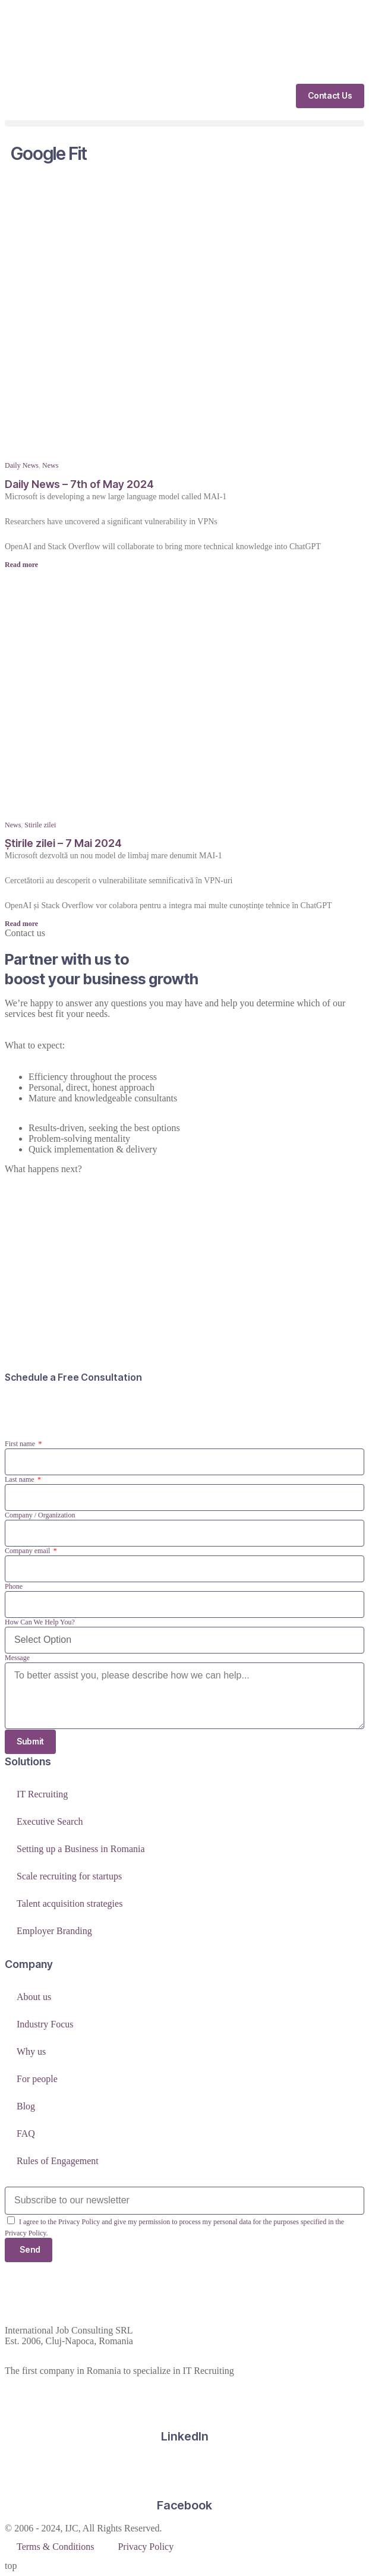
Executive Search (50, 1821)
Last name (20, 1479)
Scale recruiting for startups (69, 1876)
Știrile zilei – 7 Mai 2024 (63, 843)
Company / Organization (40, 1515)
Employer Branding (54, 1931)
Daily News (22, 465)
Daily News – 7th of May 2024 (79, 484)
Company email (28, 1551)
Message (17, 1658)
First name (21, 1444)
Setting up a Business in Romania (81, 1849)
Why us (31, 2051)
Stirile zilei (40, 825)
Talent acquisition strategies (69, 1903)
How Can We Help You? (40, 1622)
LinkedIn (185, 2436)
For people (37, 2079)
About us (34, 1997)
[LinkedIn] (185, 2401)
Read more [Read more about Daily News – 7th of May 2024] (21, 564)
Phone (14, 1586)
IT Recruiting (42, 1794)
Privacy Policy (146, 2547)
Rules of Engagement (58, 2161)
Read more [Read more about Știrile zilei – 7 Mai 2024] (21, 923)
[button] (184, 123)
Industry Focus (45, 2024)
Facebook (184, 2505)
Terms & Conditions (55, 2547)
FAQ (26, 2133)
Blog (26, 2106)
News (50, 465)
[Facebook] (185, 2469)
